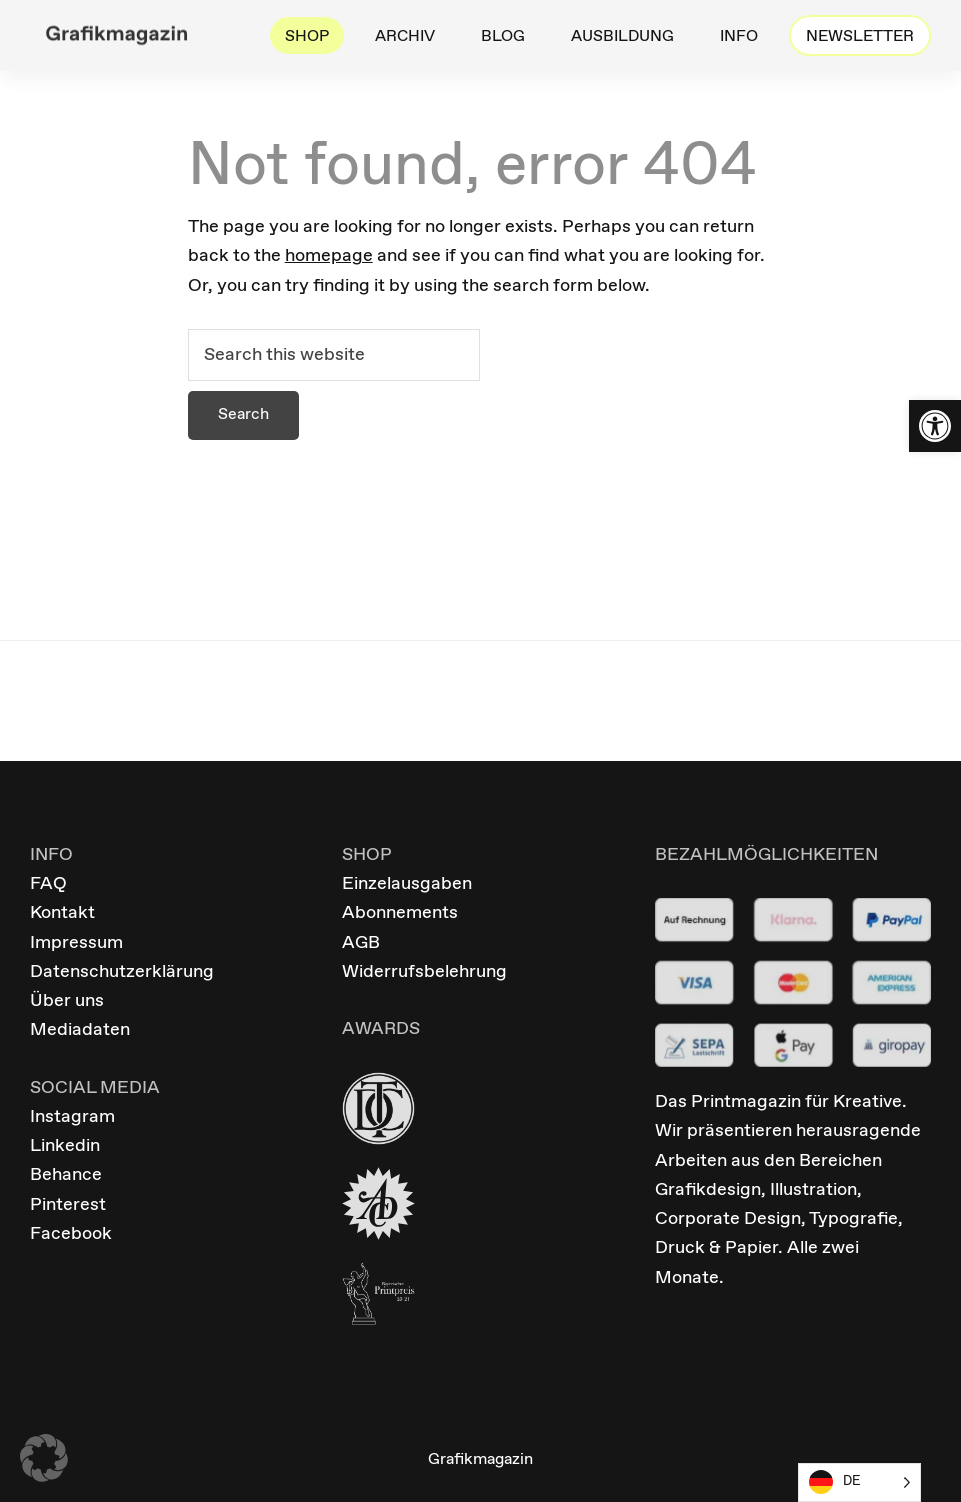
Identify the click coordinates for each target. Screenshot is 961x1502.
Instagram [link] (72, 1117)
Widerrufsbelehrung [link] (424, 972)
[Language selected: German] (859, 1482)
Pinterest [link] (68, 1205)
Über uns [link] (67, 1001)
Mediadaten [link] (80, 1030)
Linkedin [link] (65, 1146)
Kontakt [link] (62, 913)
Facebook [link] (71, 1234)
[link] (935, 426)
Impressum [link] (76, 943)
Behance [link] (66, 1175)
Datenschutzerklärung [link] (122, 972)
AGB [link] (361, 943)
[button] (44, 1458)
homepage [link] (329, 256)
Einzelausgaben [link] (407, 884)
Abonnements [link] (400, 913)
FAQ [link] (48, 884)
